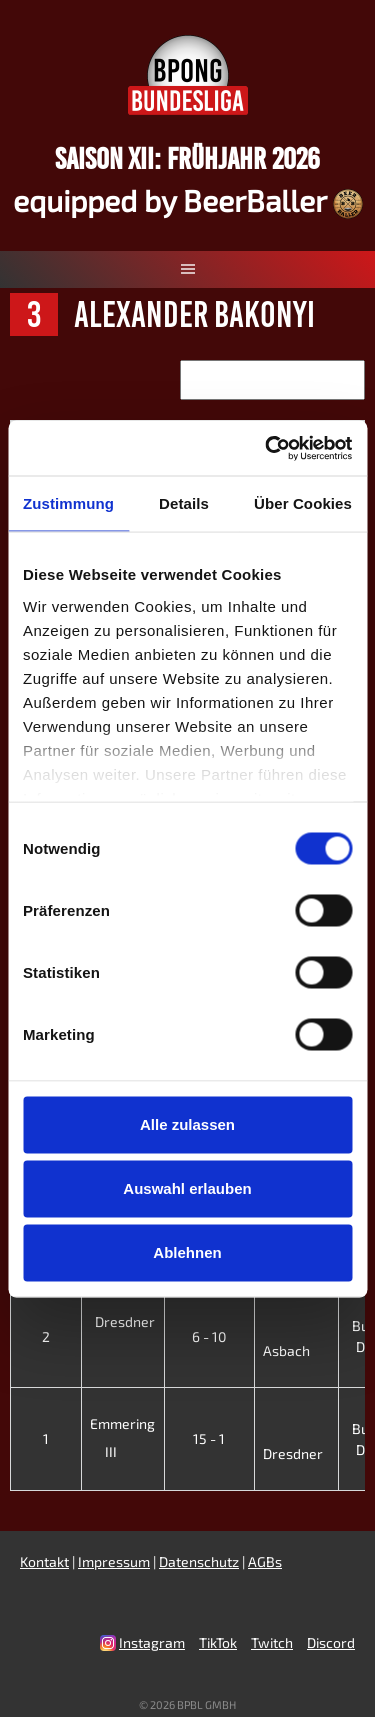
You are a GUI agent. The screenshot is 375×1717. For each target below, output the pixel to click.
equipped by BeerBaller (188, 200)
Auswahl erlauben (187, 1188)
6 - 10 (209, 1336)
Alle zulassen (187, 1124)
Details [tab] (184, 503)
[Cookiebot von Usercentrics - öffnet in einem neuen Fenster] (267, 448)
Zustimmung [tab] (68, 503)
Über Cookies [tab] (303, 503)
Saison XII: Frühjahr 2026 (187, 158)
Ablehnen (187, 1252)
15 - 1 (209, 1438)
